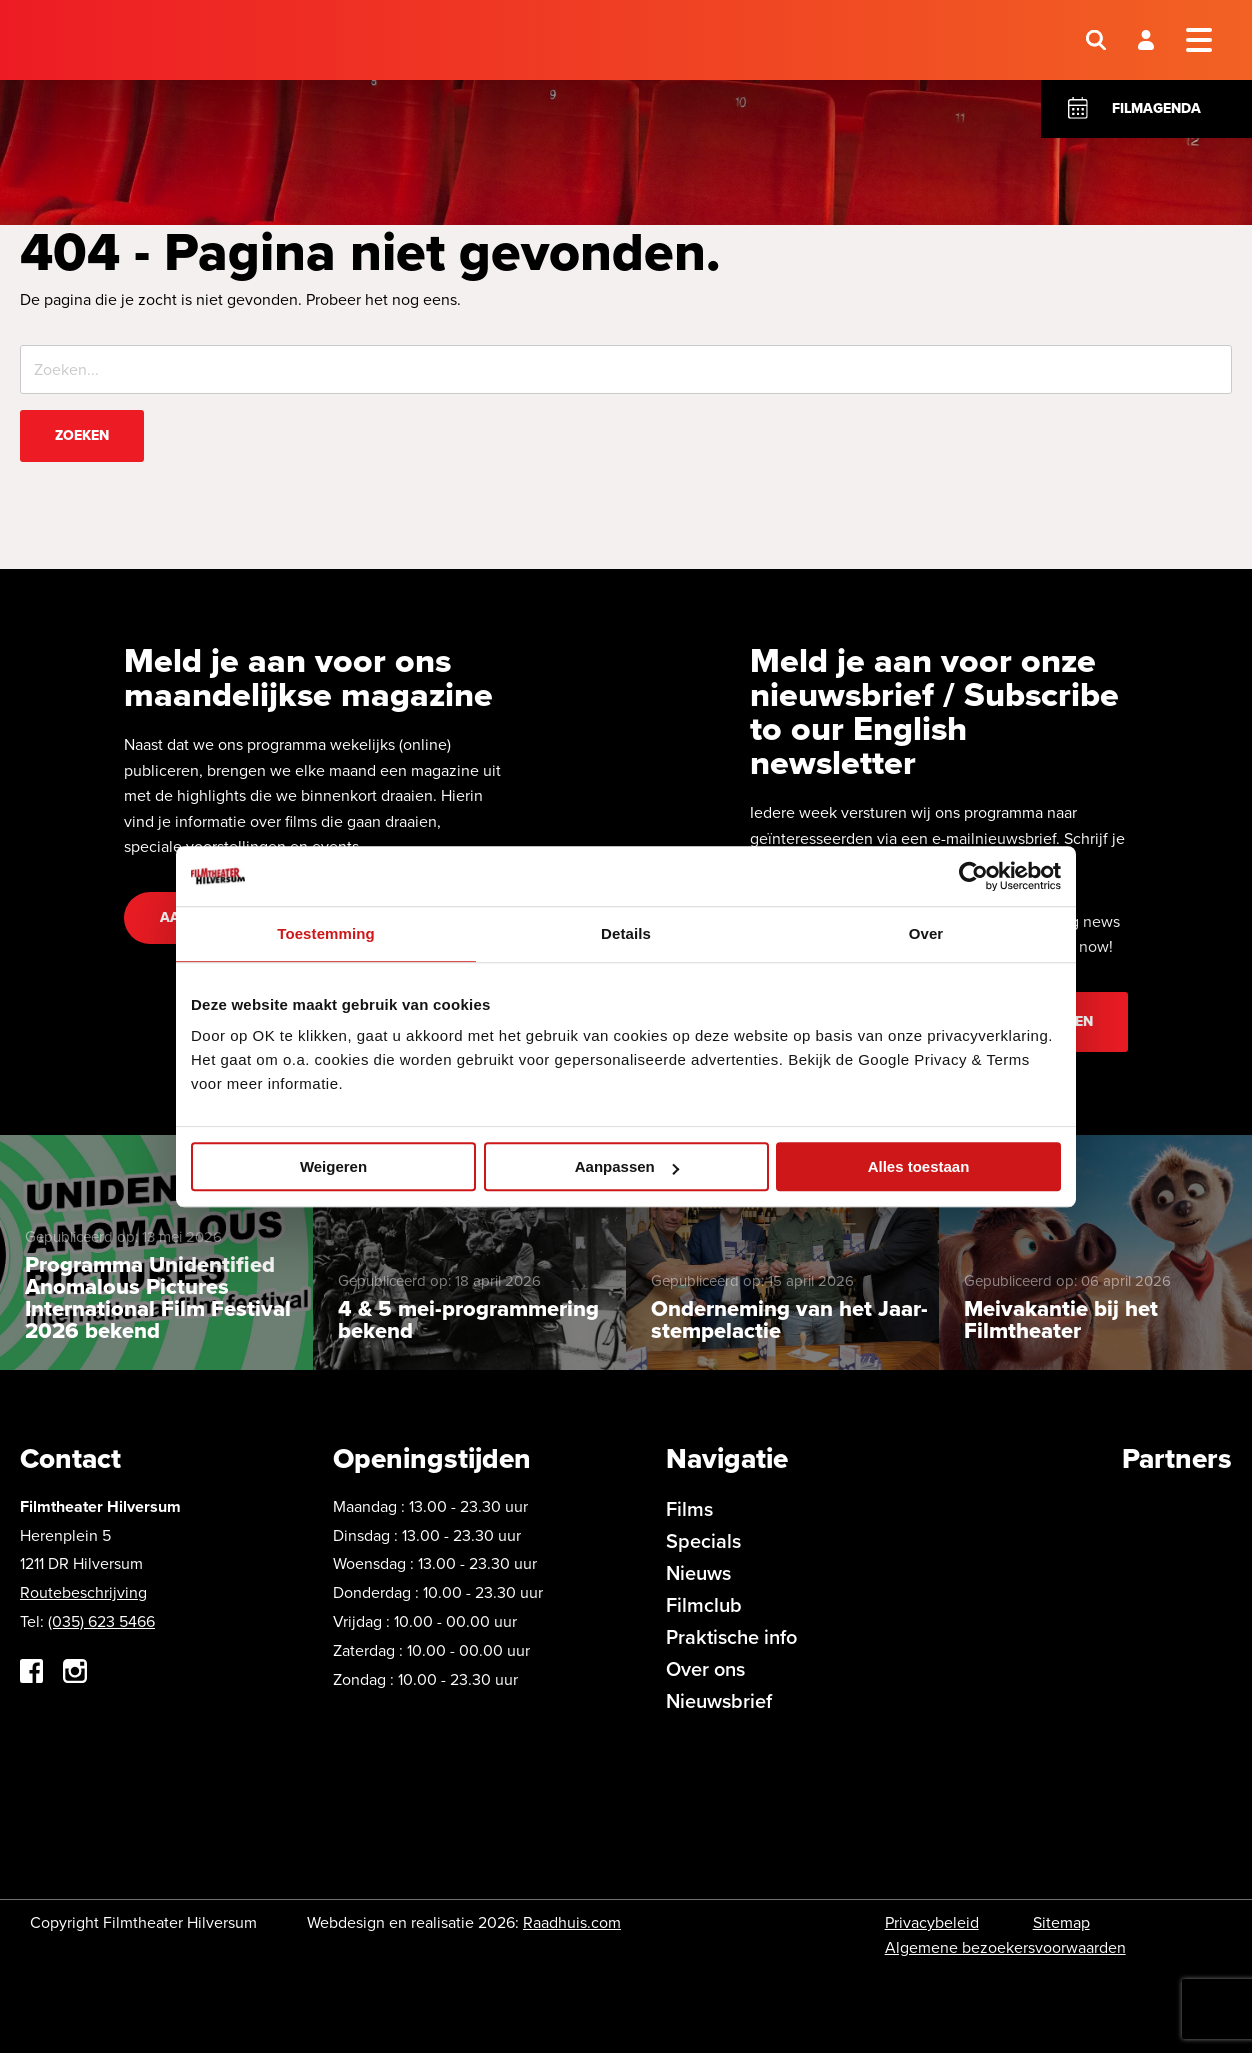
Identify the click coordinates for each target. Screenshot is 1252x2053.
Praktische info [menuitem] (731, 1637)
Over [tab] (926, 933)
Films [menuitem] (689, 1509)
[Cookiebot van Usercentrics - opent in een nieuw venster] (973, 876)
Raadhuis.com (572, 1922)
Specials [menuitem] (703, 1541)
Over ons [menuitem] (705, 1669)
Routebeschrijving (83, 1592)
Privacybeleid (932, 1922)
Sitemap (1061, 1922)
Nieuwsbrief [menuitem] (719, 1701)
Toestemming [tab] (326, 933)
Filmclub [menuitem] (704, 1605)
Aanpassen (627, 1166)
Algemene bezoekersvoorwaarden (1005, 1947)
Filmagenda (1156, 108)
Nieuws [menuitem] (698, 1573)
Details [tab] (626, 933)
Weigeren (333, 1166)
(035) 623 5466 (101, 1621)
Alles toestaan (919, 1166)
